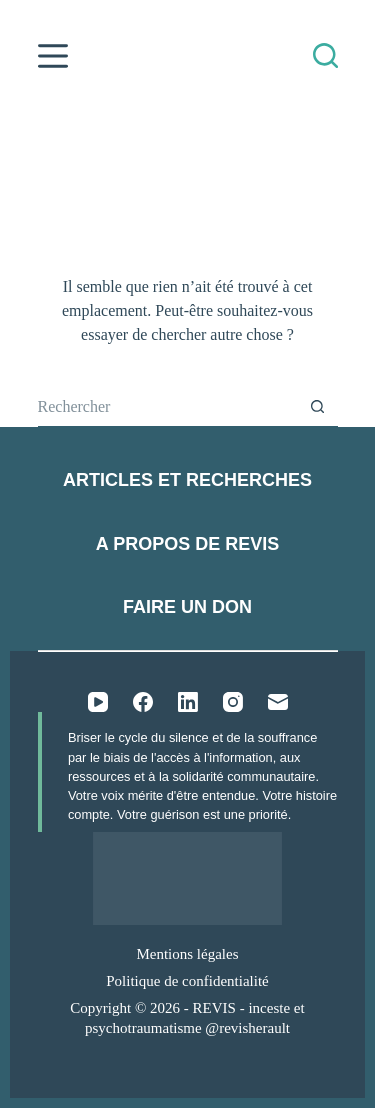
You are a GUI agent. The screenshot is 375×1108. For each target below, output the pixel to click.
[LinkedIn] (188, 702)
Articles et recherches (187, 480)
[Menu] (53, 56)
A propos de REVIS (187, 544)
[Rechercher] (325, 55)
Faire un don (187, 607)
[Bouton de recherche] (318, 407)
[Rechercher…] (168, 407)
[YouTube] (98, 702)
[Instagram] (233, 702)
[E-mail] (278, 702)
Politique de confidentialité (187, 981)
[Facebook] (143, 702)
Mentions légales (187, 954)
